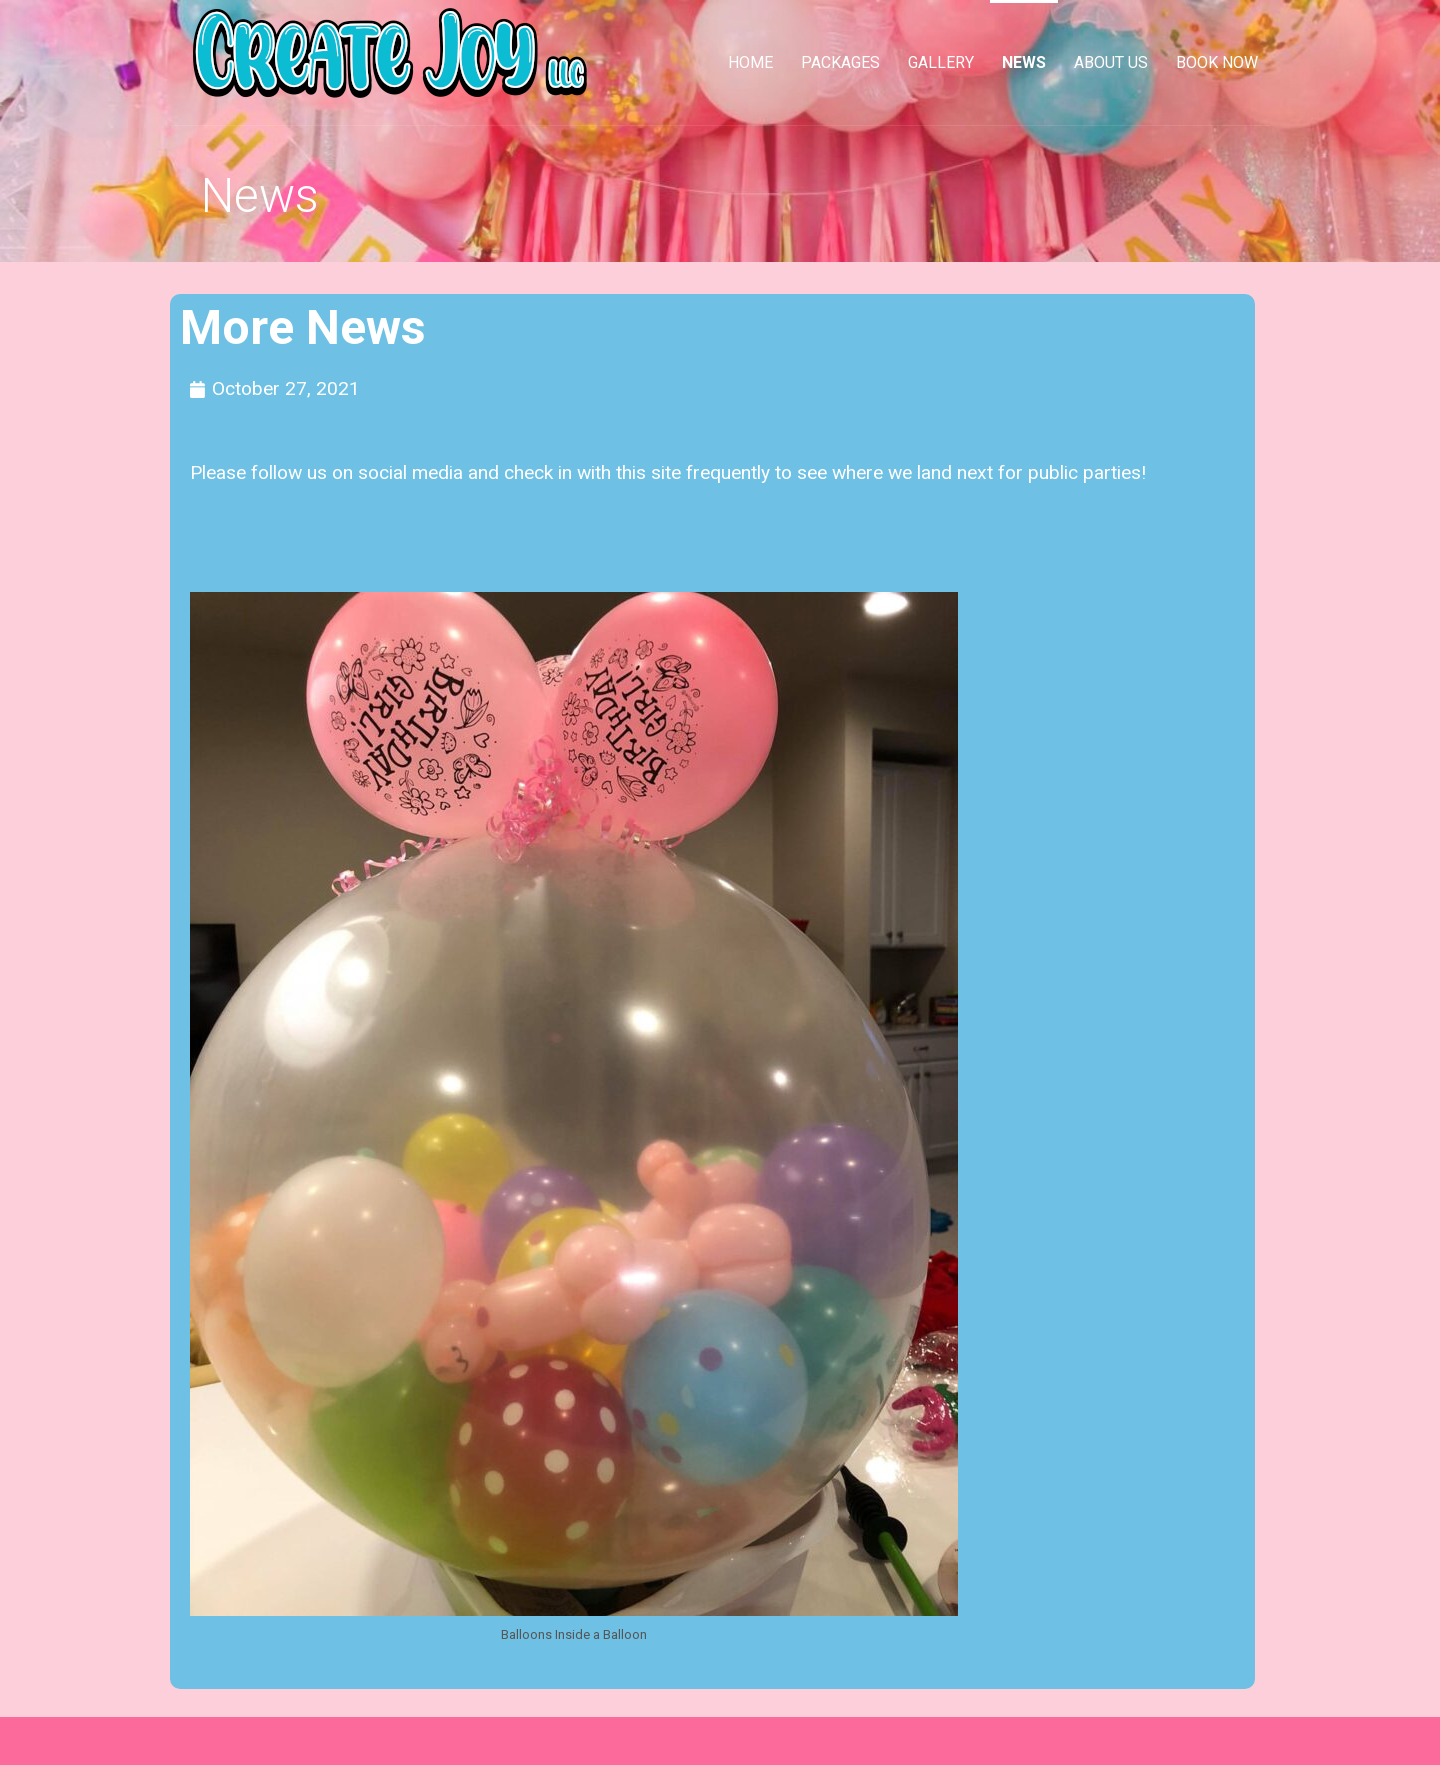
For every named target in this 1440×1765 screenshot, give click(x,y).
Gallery (941, 62)
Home (750, 62)
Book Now (1217, 62)
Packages (840, 62)
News (1024, 62)
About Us (1111, 62)
